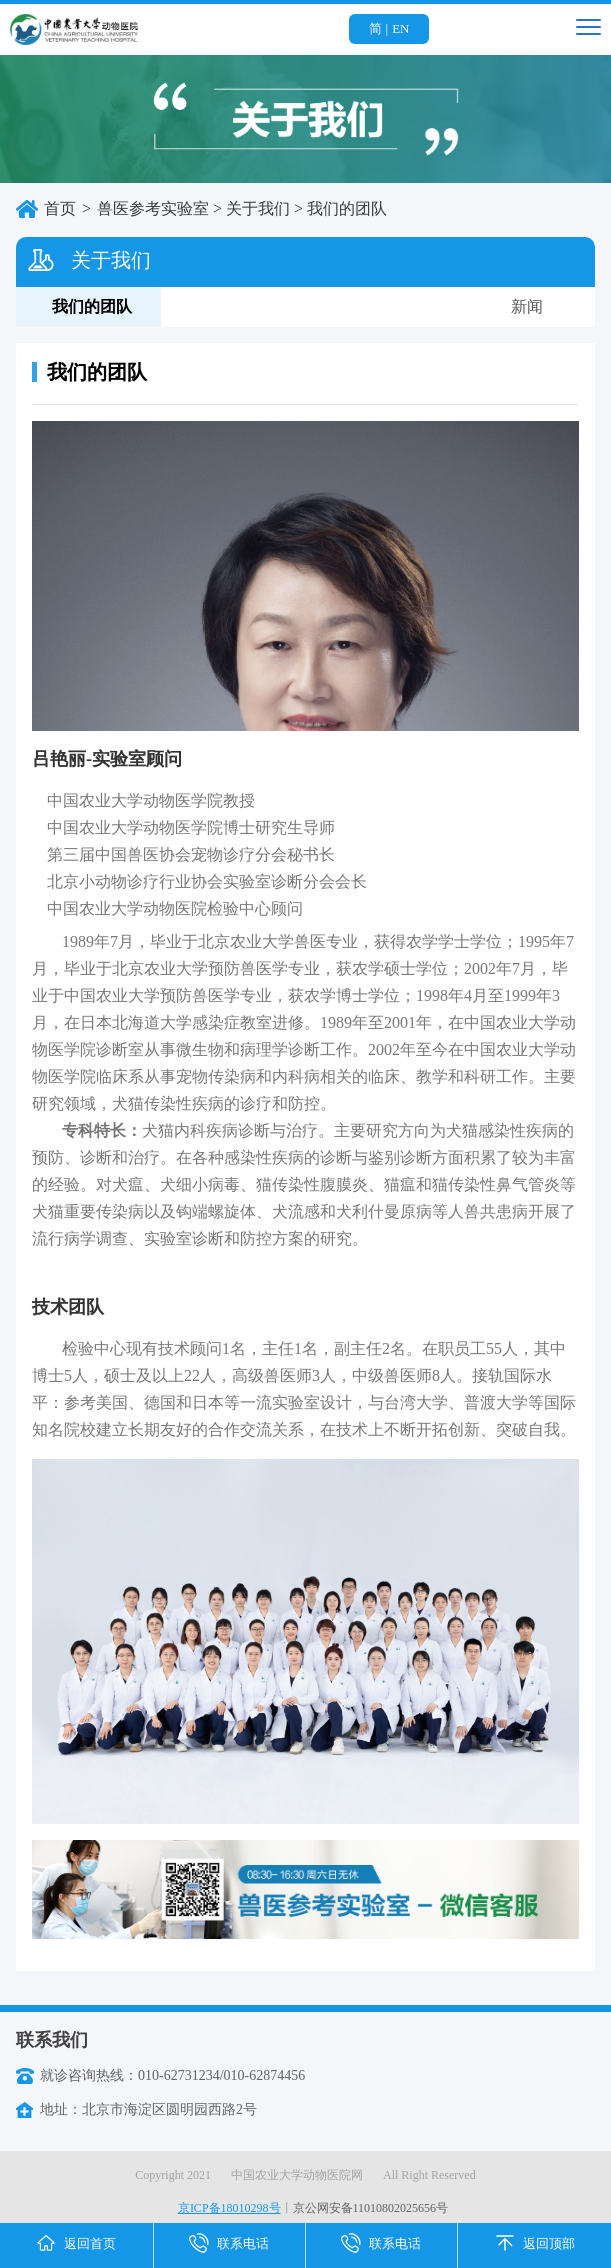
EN (400, 28)
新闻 (527, 306)
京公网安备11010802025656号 (371, 2208)
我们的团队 (347, 208)
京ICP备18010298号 (229, 2208)
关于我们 (258, 208)
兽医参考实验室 (153, 208)
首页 (60, 208)
